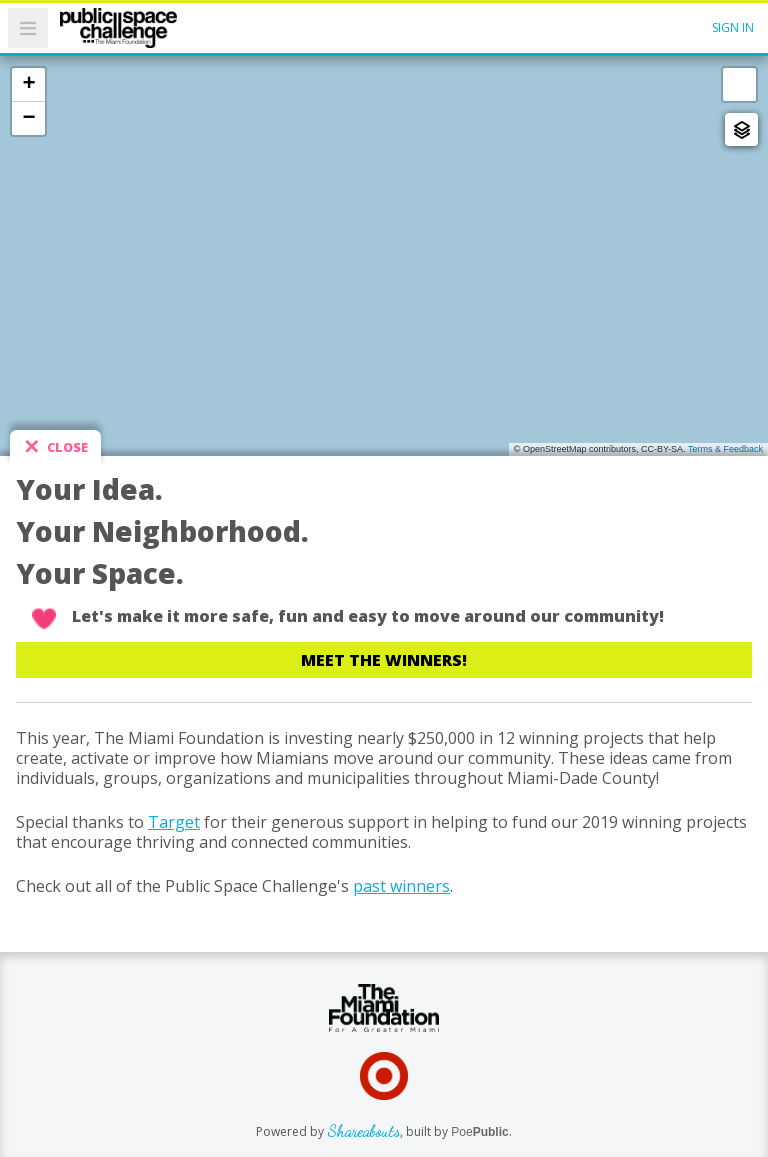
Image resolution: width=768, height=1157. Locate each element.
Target (174, 822)
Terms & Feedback (725, 449)
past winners (401, 886)
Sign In (733, 27)
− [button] (28, 118)
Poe (479, 1132)
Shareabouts (363, 1130)
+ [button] (28, 84)
